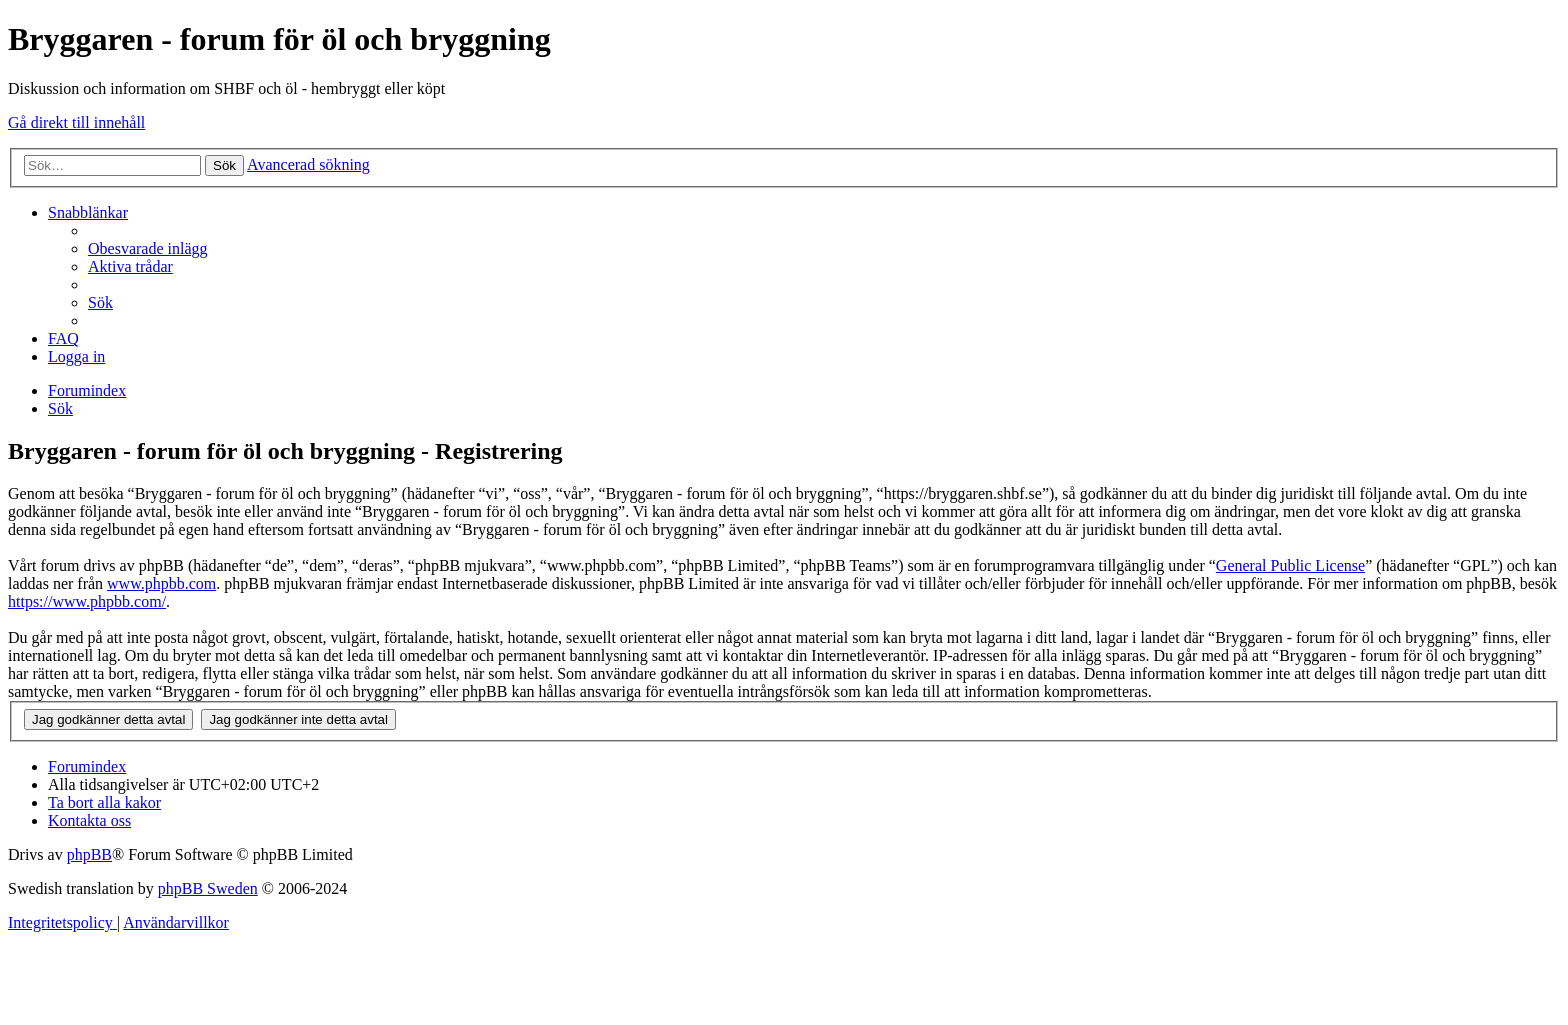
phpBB (89, 854)
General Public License (1290, 565)
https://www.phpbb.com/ (87, 601)
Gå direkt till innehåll (76, 122)
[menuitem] (148, 248)
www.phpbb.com (161, 583)
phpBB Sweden (208, 888)
